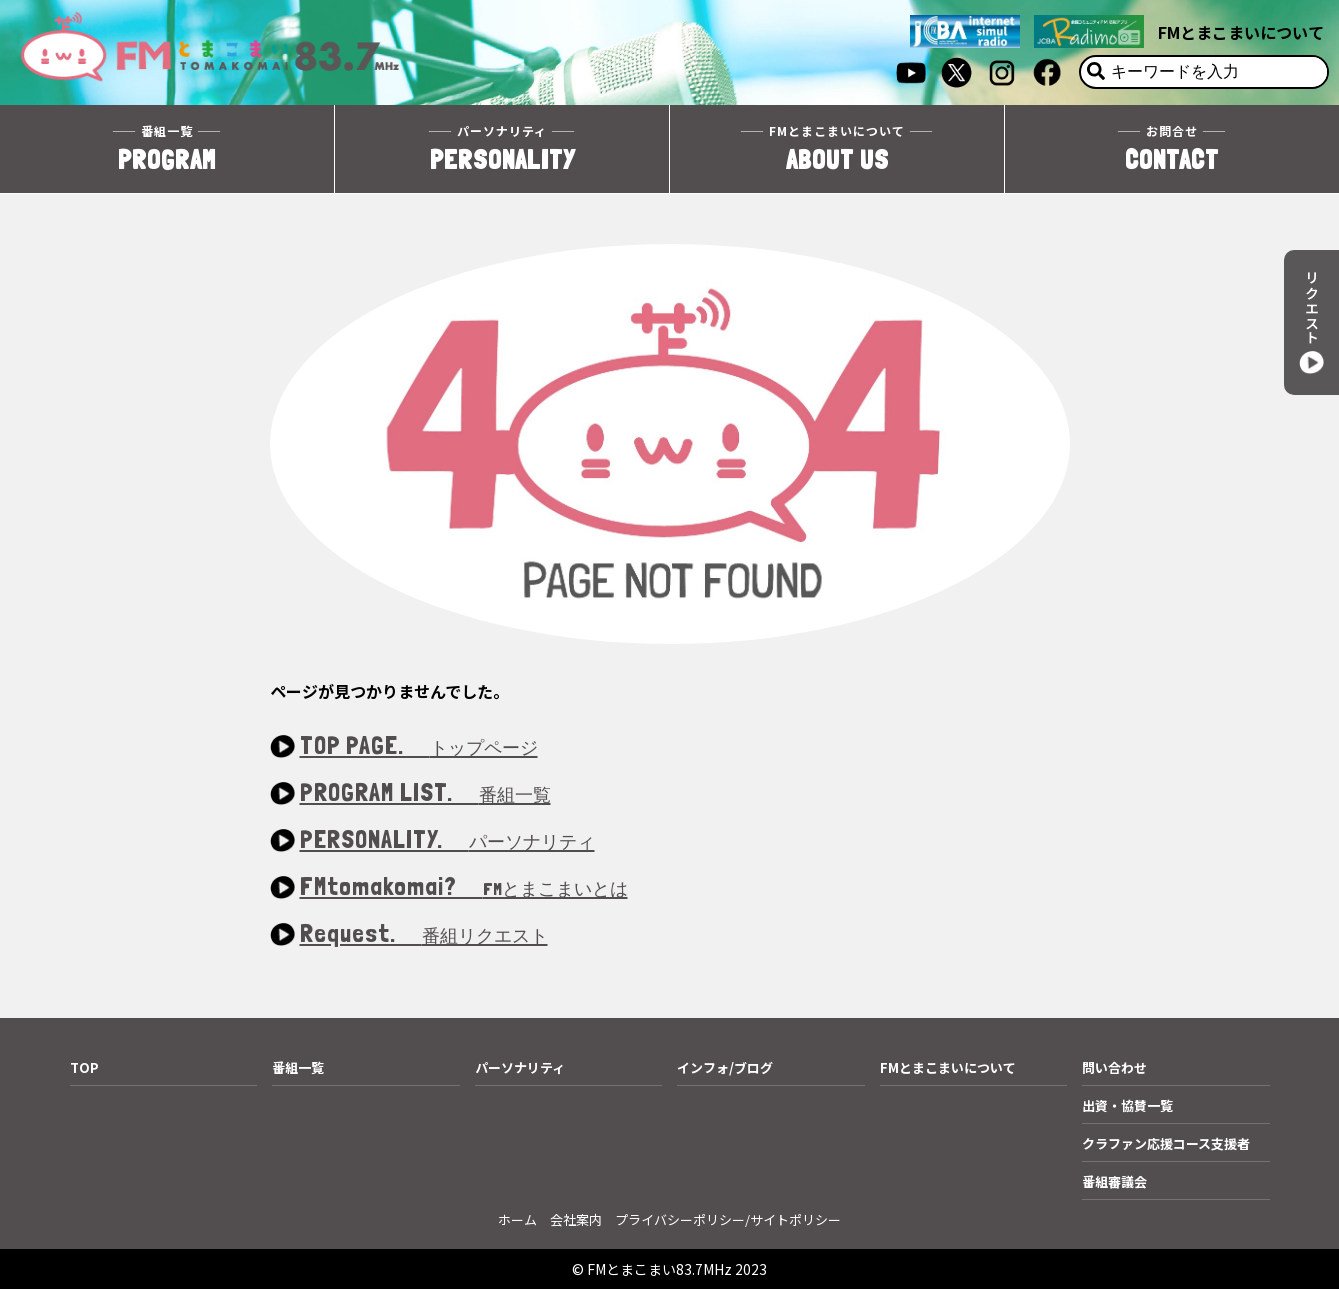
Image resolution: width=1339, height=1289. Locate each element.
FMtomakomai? (464, 887)
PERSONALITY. (447, 840)
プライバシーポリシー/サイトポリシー (728, 1219)
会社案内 (576, 1219)
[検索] (1096, 72)
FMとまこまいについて (1241, 32)
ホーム (517, 1219)
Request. (424, 934)
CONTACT (1172, 148)
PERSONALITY (502, 148)
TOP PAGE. (419, 746)
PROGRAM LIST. (425, 793)
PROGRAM (167, 148)
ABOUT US (837, 148)
